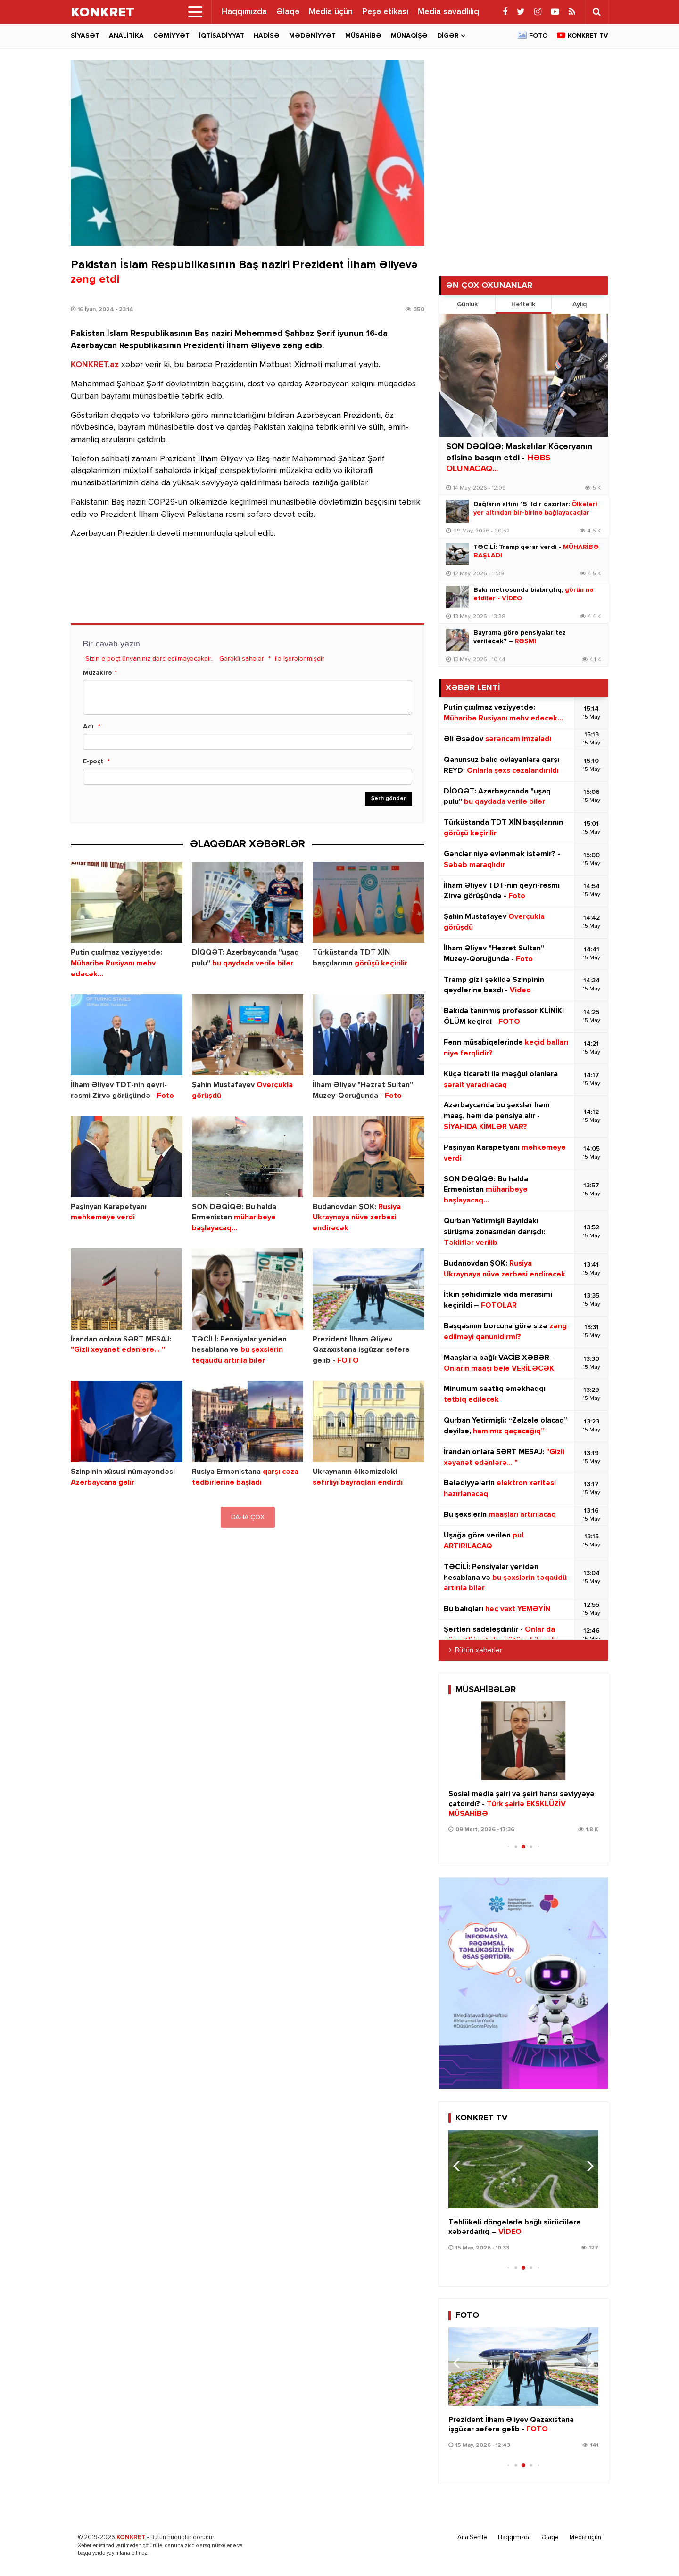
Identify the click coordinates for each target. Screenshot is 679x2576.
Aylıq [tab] (579, 304)
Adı (88, 726)
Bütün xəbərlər (478, 1650)
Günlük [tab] (467, 304)
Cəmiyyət (171, 36)
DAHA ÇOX (248, 1517)
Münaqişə (409, 36)
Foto (538, 36)
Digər (447, 36)
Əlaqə (287, 12)
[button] (587, 1739)
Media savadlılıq (448, 12)
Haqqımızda (244, 12)
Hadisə (267, 36)
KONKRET (131, 2538)
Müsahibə (363, 36)
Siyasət (85, 36)
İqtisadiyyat (221, 36)
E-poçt (93, 761)
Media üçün (331, 12)
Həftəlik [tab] (523, 304)
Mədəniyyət (312, 36)
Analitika (126, 36)
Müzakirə (97, 673)
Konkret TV (588, 36)
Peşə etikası (385, 12)
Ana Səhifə (472, 2538)
